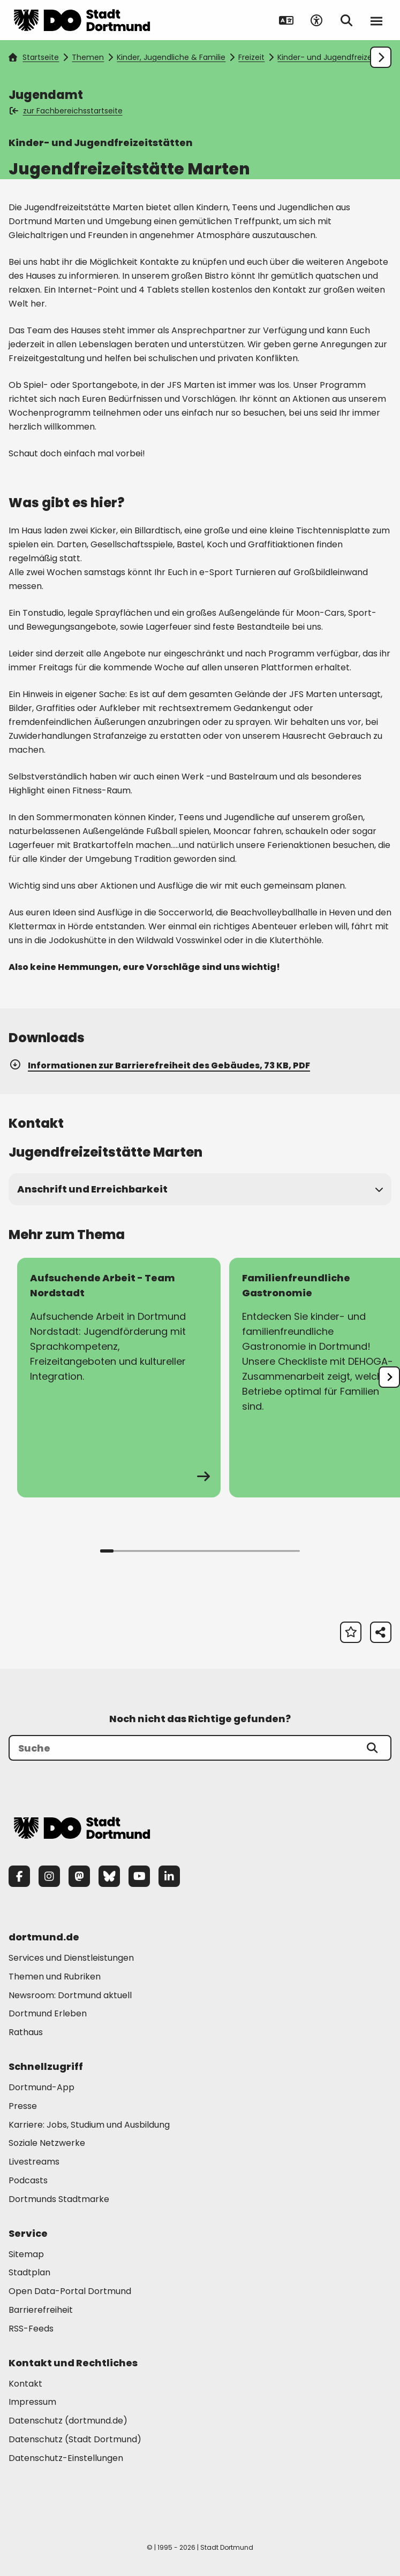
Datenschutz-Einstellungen (66, 2458)
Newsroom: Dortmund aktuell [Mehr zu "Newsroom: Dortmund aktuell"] (70, 1995)
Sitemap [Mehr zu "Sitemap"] (26, 2254)
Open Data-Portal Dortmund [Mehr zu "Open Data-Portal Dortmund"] (70, 2291)
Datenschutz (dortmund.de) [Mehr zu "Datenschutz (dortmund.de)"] (68, 2420)
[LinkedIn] (169, 1876)
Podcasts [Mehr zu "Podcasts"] (28, 2180)
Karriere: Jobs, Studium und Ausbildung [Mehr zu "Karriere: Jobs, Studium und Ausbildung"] (89, 2125)
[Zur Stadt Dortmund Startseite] (82, 20)
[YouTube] (139, 1876)
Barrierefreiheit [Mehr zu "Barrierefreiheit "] (41, 2310)
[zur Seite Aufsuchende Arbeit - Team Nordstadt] (119, 1377)
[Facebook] (19, 1876)
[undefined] (389, 1377)
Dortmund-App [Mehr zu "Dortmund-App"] (41, 2087)
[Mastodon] (79, 1876)
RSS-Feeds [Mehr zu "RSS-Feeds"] (31, 2328)
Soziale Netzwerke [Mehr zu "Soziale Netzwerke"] (47, 2143)
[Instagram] (49, 1876)
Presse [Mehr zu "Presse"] (23, 2106)
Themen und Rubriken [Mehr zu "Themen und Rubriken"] (55, 1976)
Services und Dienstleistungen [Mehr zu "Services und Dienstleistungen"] (71, 1958)
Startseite (34, 57)
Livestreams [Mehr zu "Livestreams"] (34, 2161)
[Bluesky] (109, 1876)
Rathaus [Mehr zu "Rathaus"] (26, 2032)
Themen (88, 57)
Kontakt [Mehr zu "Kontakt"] (25, 2384)
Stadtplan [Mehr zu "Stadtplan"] (29, 2272)
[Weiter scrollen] (380, 57)
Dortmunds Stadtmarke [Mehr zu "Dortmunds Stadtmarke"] (59, 2199)
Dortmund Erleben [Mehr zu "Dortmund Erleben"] (48, 2013)
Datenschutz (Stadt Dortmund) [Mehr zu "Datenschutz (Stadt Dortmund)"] (75, 2439)
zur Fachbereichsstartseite (67, 110)
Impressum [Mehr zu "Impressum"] (32, 2402)
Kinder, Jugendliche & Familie (171, 57)
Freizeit (251, 57)
